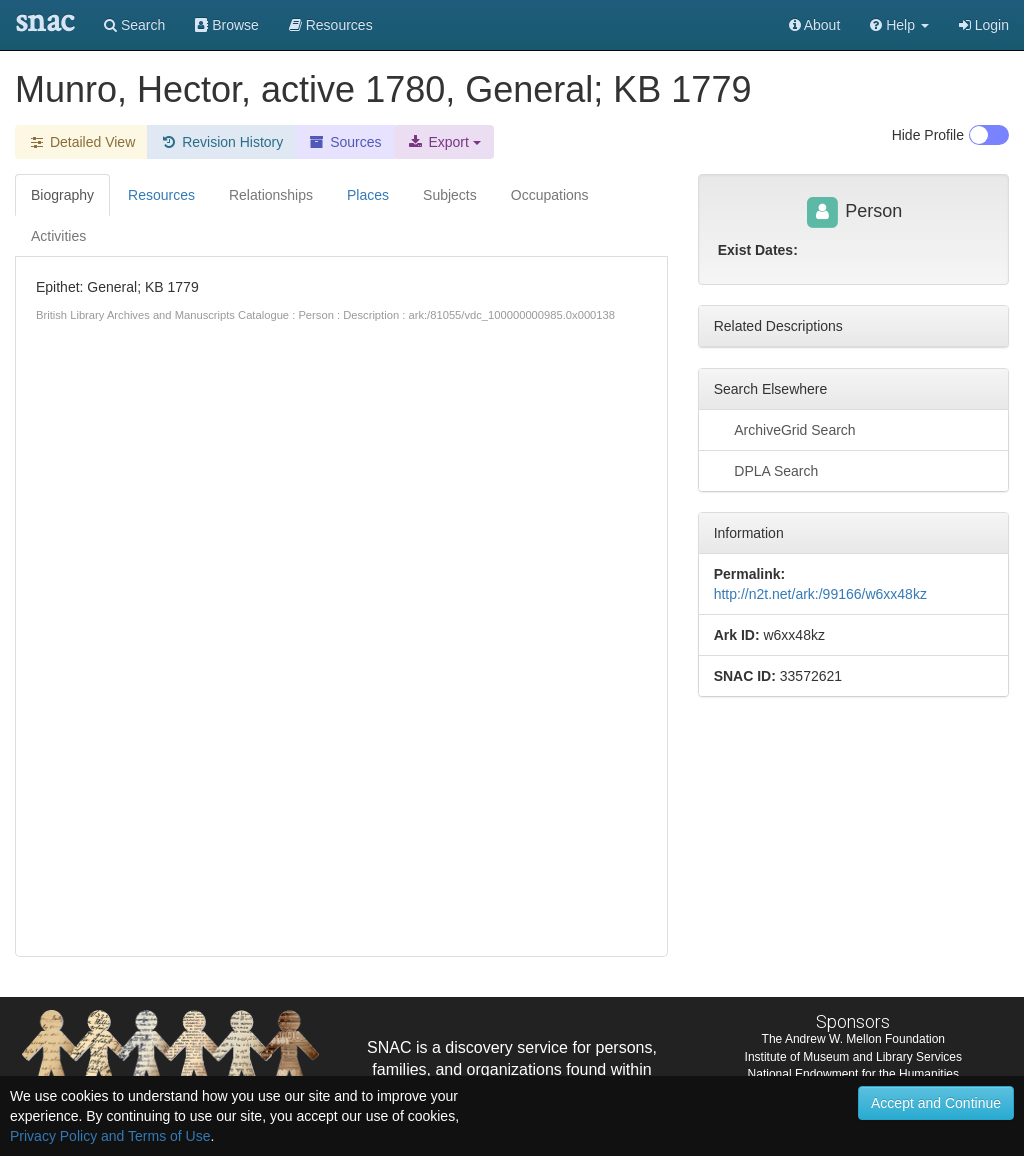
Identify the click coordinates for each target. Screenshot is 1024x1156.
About (815, 25)
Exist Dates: (758, 250)
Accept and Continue (936, 1103)
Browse (227, 25)
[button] (899, 25)
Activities (58, 236)
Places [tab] (368, 195)
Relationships (271, 195)
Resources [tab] (161, 195)
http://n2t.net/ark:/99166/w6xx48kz (820, 594)
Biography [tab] (62, 195)
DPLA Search (766, 470)
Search (134, 25)
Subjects (450, 195)
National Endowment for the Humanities (853, 1074)
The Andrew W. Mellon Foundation (853, 1039)
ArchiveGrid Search (785, 429)
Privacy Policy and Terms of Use (110, 1136)
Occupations (550, 195)
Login (984, 25)
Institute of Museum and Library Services (853, 1057)
